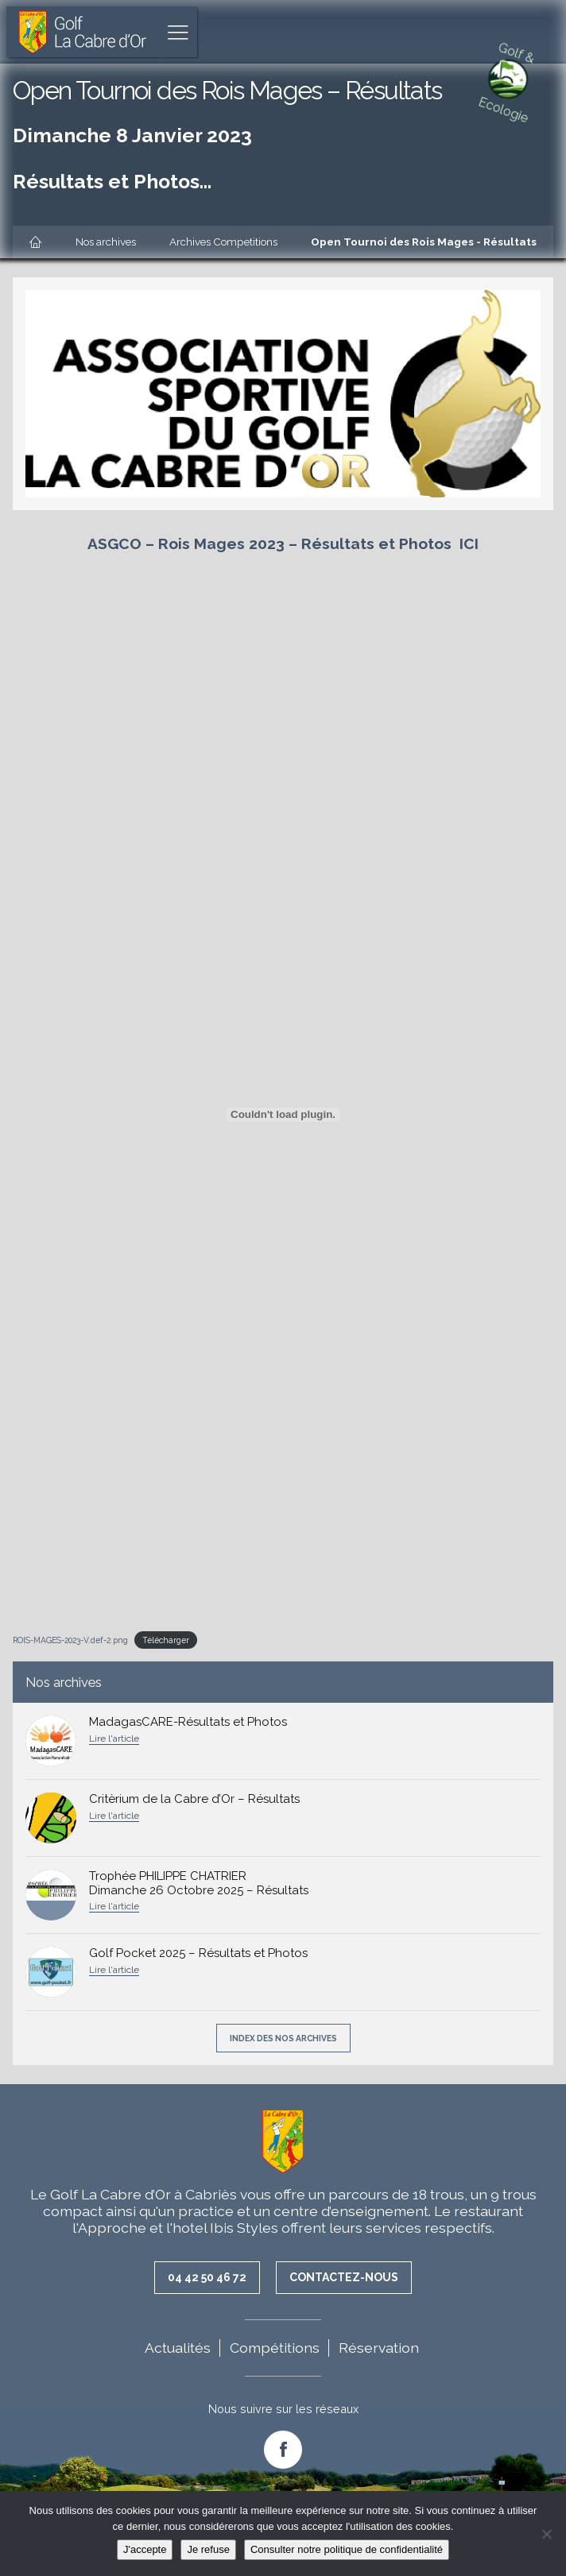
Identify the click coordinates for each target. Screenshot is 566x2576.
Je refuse (208, 2549)
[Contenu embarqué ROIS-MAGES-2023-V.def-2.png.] (283, 1115)
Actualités (178, 2347)
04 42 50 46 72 (207, 2277)
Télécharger (165, 1640)
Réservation (379, 2347)
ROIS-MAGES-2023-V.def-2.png (70, 1640)
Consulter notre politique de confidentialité (346, 2549)
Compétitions (275, 2347)
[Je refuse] (546, 2534)
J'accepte (145, 2549)
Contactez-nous (343, 2277)
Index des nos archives (283, 2038)
